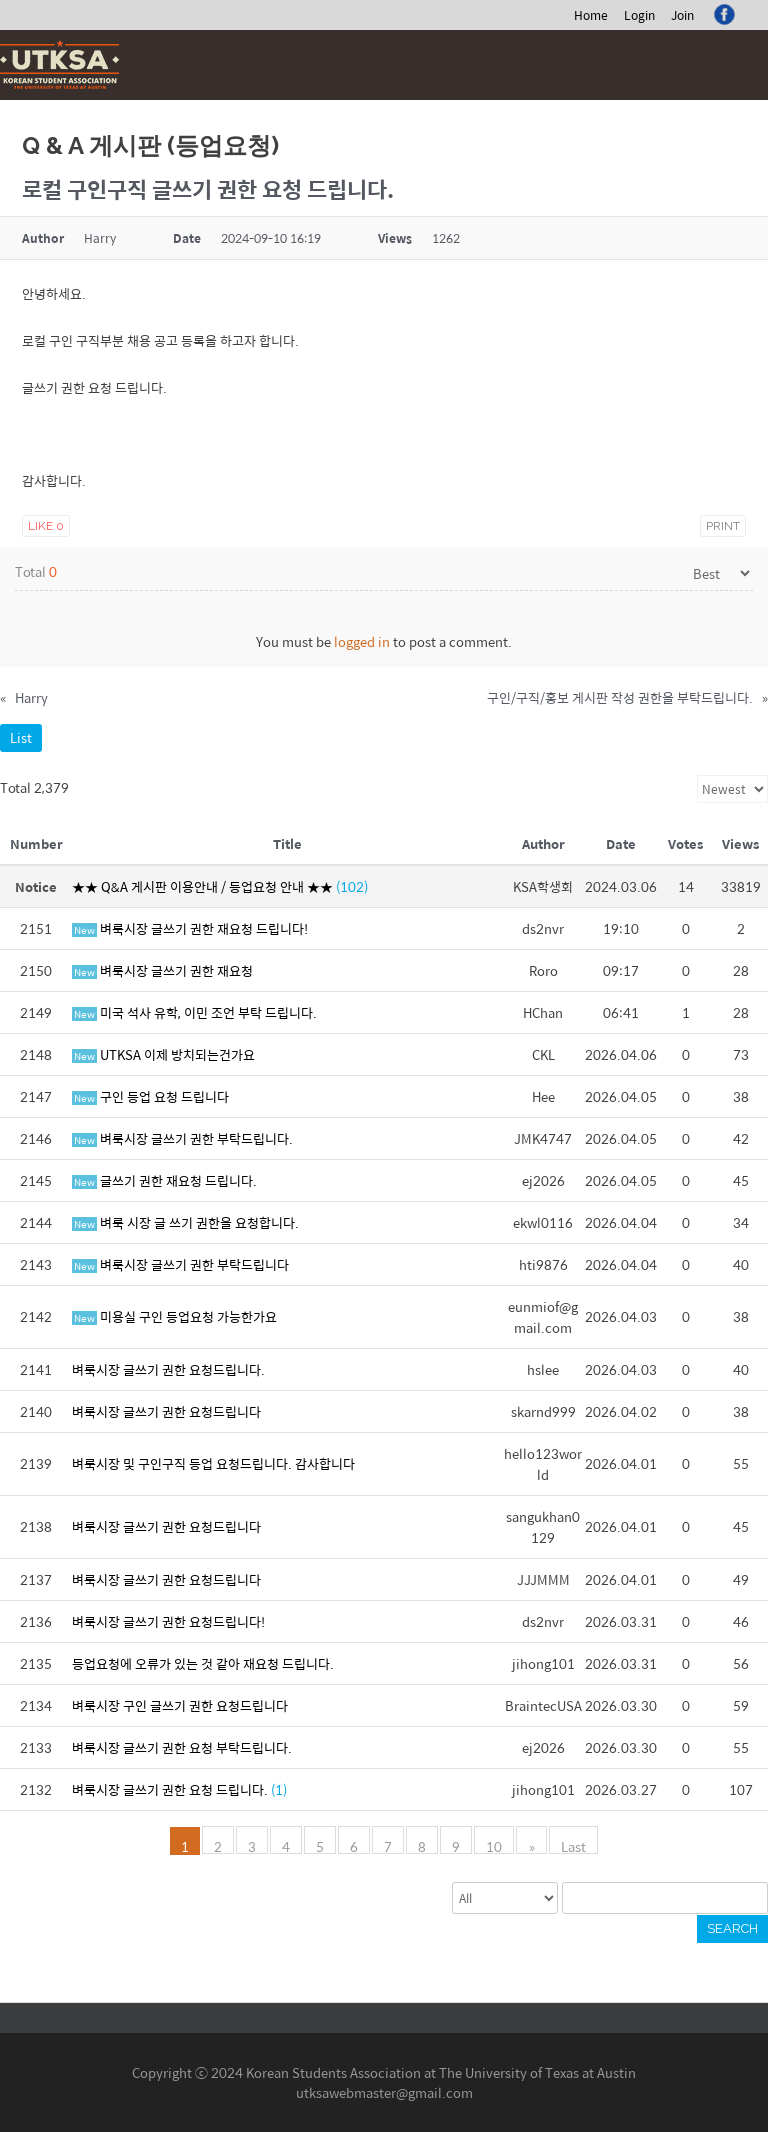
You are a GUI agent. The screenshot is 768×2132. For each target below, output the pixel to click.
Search (732, 1928)
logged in (362, 641)
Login (639, 15)
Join (682, 15)
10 (495, 1845)
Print (723, 526)
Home (591, 15)
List (21, 737)
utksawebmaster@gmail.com (384, 2092)
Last (573, 1845)
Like (46, 526)
